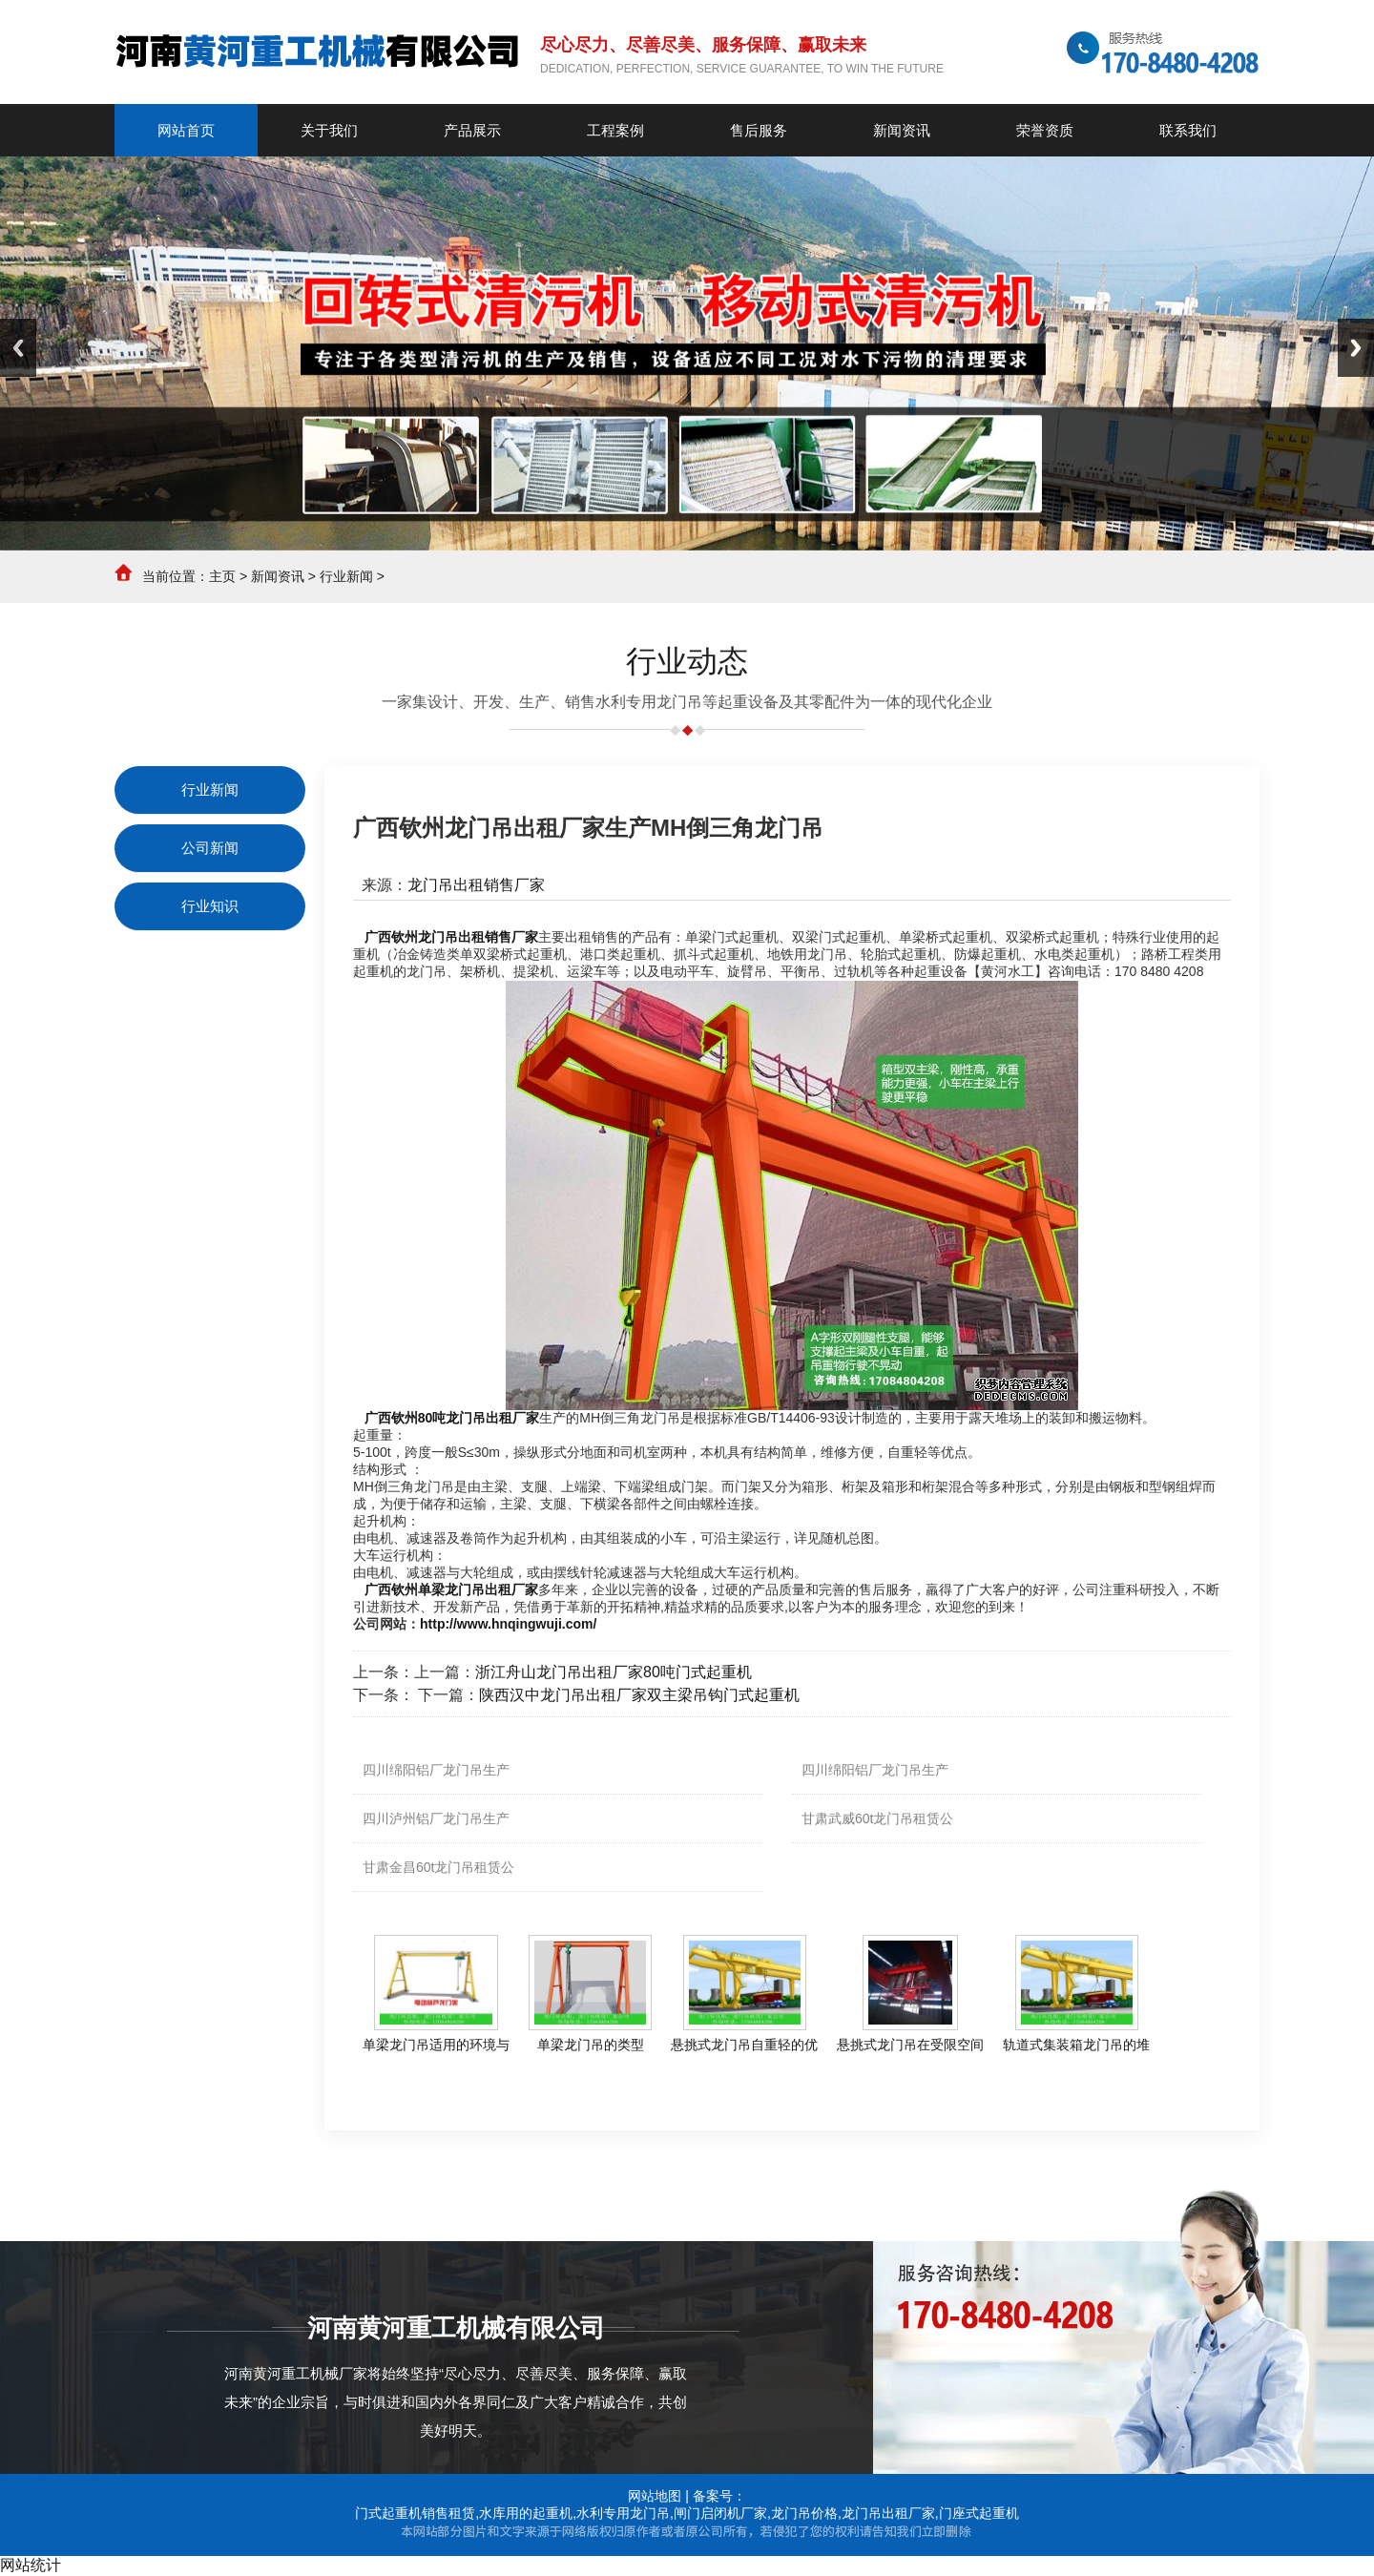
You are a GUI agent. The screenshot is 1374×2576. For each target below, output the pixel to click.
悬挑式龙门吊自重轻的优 (744, 2044)
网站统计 (30, 2565)
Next (1356, 348)
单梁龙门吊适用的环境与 (436, 2044)
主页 (222, 576)
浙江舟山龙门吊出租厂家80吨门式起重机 (613, 1672)
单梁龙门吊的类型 (590, 2044)
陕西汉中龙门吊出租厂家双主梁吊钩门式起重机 (639, 1695)
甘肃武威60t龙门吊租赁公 (877, 1818)
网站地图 (654, 2495)
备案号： (719, 2495)
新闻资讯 (277, 576)
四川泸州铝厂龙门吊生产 (436, 1818)
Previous (18, 348)
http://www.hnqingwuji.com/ (508, 1623)
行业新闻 (346, 576)
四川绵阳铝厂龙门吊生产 (436, 1769)
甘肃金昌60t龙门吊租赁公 (438, 1867)
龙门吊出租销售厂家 (476, 885)
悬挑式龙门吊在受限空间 (910, 2044)
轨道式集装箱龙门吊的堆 (1076, 2044)
